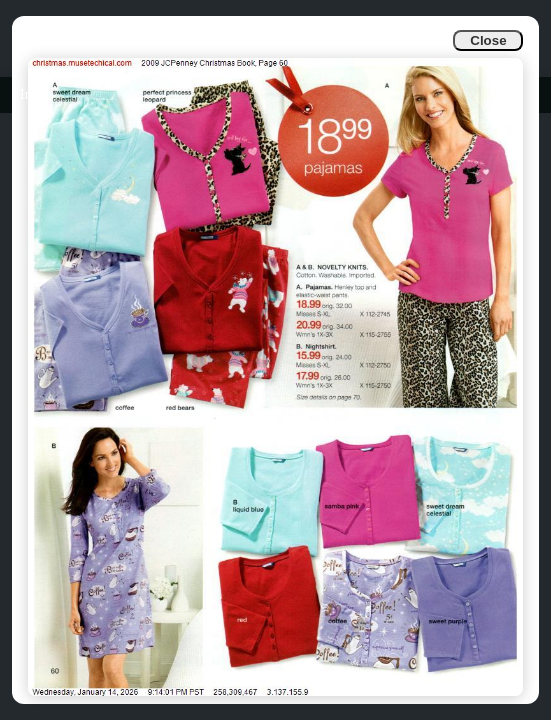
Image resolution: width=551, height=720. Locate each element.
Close (488, 40)
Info (31, 94)
